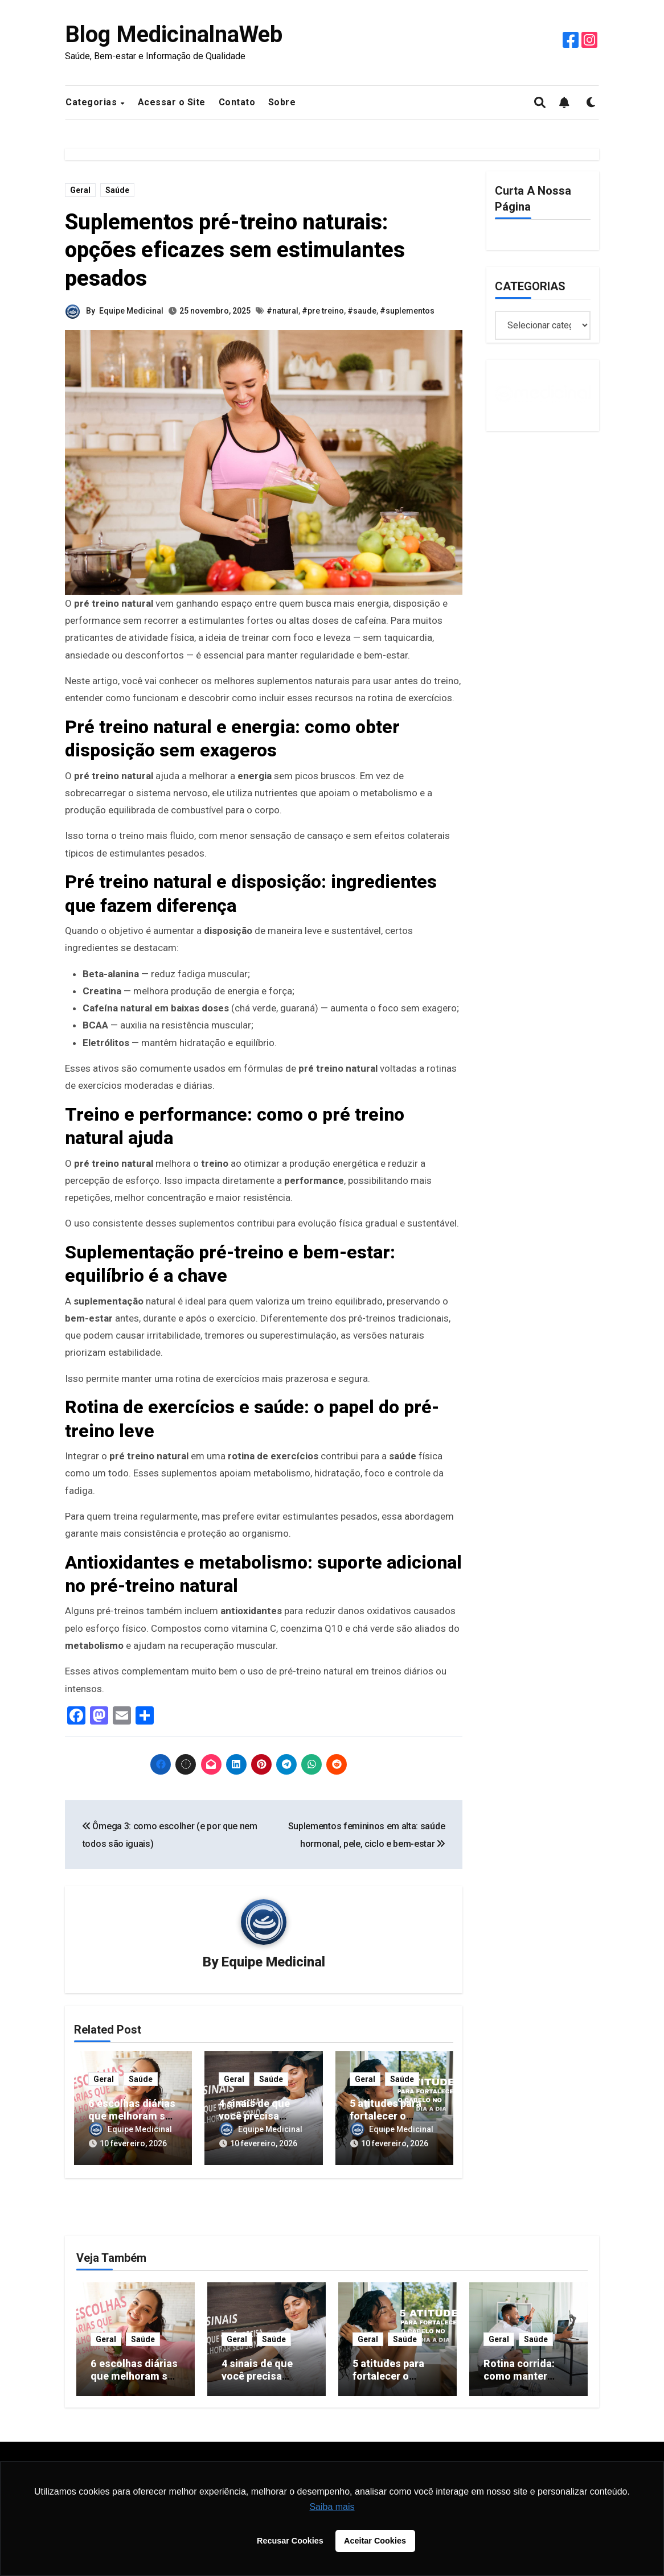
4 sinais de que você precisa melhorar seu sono (263, 2115)
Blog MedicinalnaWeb (173, 34)
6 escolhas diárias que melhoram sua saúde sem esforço (135, 2381)
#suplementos (407, 310)
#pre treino (323, 310)
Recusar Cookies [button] (290, 2540)
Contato (237, 102)
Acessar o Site (172, 102)
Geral (80, 190)
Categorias (92, 102)
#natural (282, 310)
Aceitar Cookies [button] (375, 2540)
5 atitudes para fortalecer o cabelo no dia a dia (394, 2115)
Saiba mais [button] (331, 2507)
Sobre (282, 102)
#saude (361, 310)
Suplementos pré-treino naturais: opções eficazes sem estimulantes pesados (235, 250)
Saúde (117, 190)
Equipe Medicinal (131, 310)
